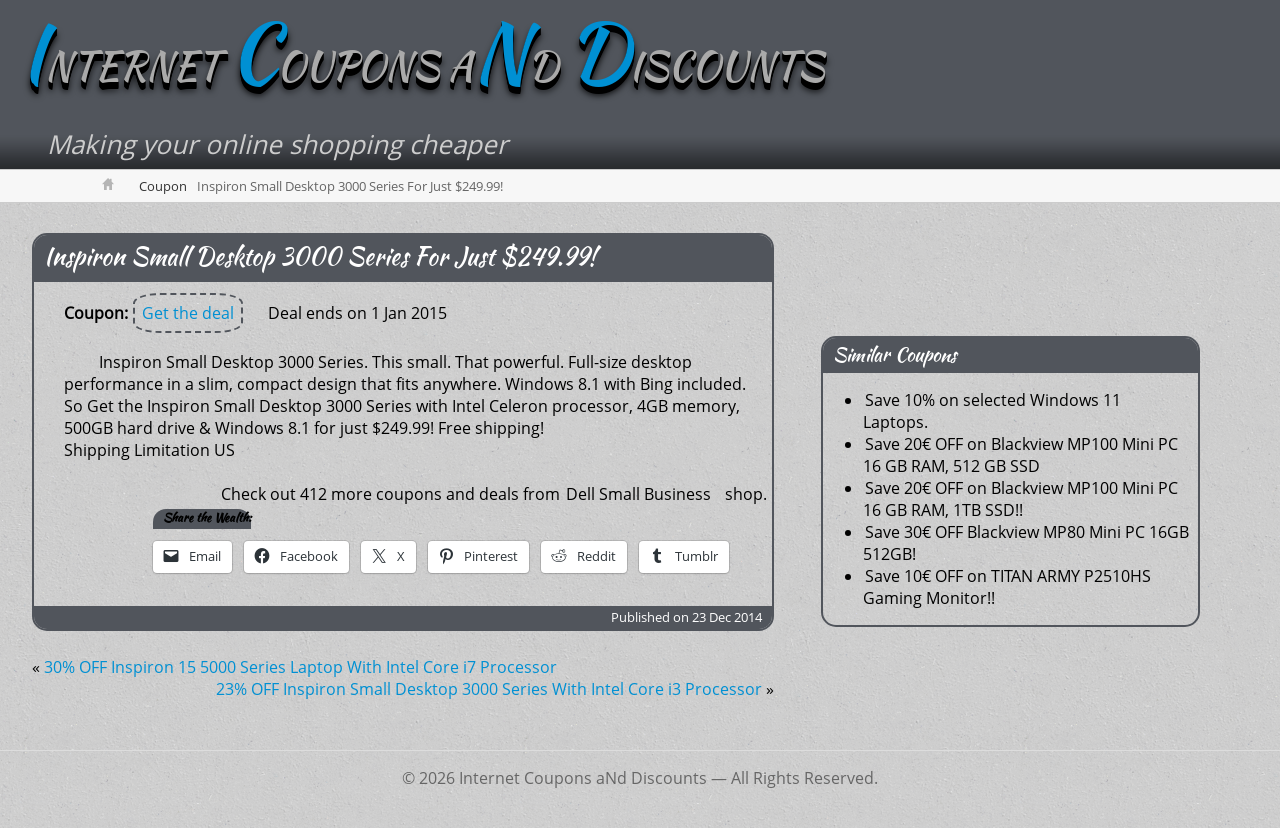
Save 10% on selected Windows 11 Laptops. (992, 412)
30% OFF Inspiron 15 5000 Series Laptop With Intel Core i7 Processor (300, 668)
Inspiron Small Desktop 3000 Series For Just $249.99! (320, 257)
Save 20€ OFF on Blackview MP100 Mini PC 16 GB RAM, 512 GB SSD (1020, 456)
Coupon (163, 187)
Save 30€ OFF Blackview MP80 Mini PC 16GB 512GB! (1026, 544)
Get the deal (188, 314)
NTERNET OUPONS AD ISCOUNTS (431, 67)
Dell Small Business (638, 495)
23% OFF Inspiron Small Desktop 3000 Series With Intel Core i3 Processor (489, 690)
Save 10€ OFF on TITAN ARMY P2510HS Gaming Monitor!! (1007, 588)
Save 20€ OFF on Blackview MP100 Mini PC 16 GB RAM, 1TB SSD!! (1020, 500)
